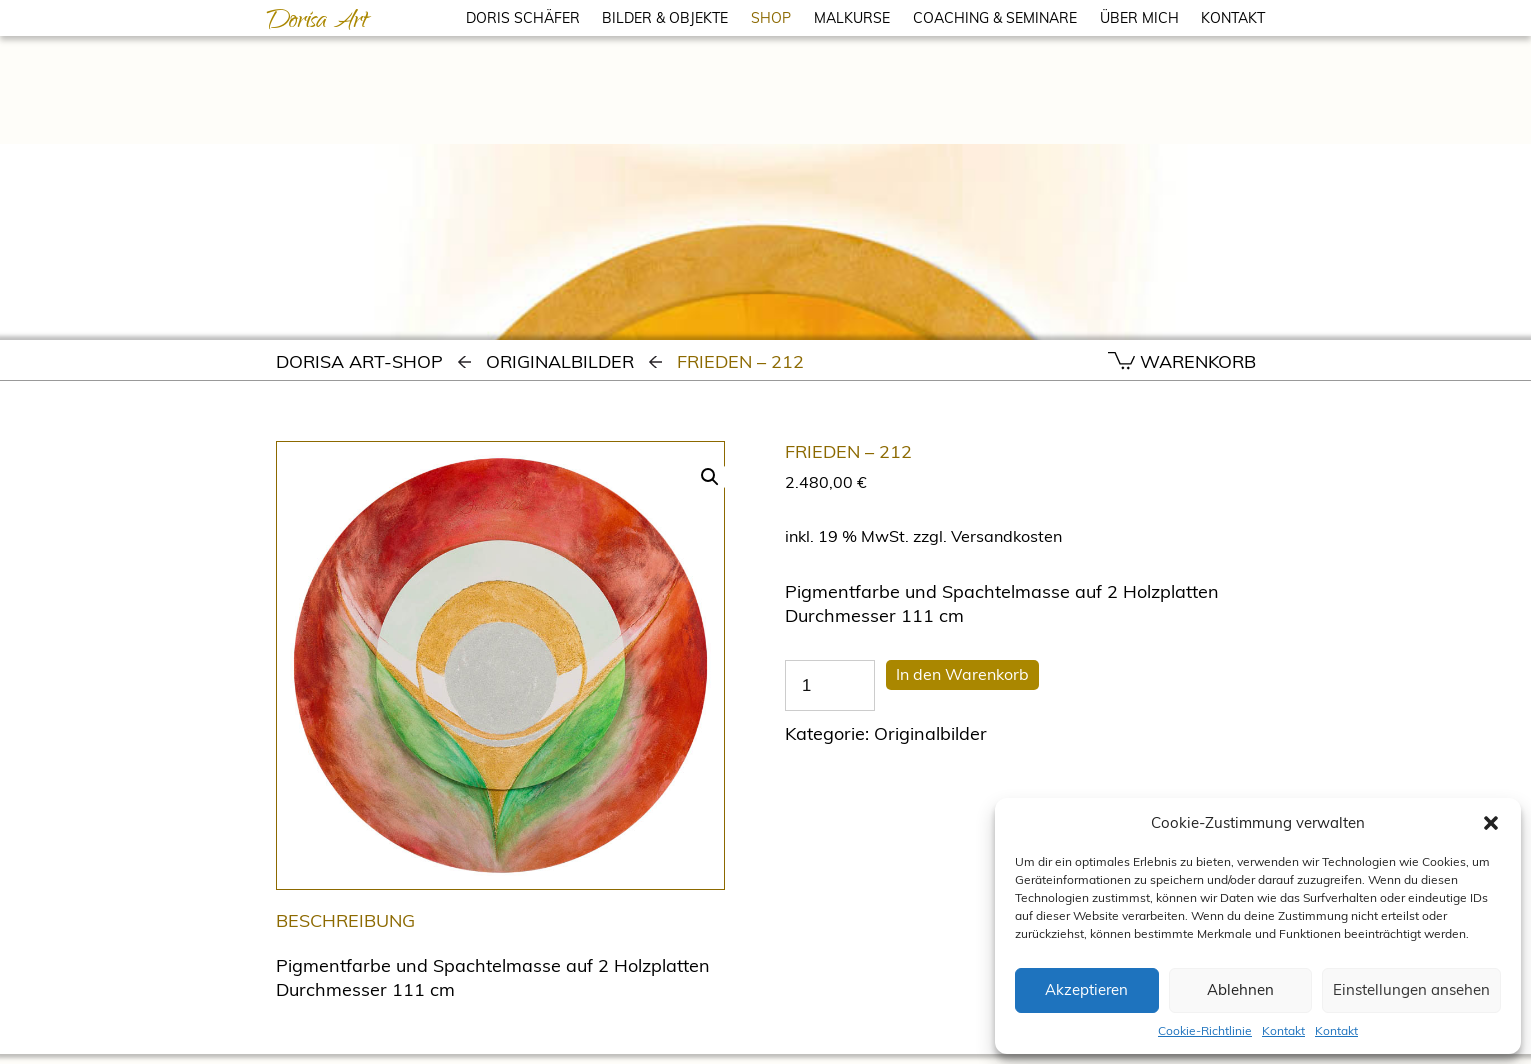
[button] (1491, 823)
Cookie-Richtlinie (1205, 1030)
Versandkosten (1006, 536)
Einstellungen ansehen (1411, 989)
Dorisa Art (317, 23)
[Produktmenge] (830, 685)
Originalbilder (560, 361)
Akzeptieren (1086, 989)
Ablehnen (1240, 989)
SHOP (771, 18)
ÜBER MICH (1139, 18)
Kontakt (1283, 1030)
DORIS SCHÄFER (523, 18)
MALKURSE (852, 18)
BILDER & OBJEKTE (665, 18)
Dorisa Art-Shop (359, 361)
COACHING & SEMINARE (995, 18)
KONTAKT (1233, 18)
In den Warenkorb (962, 674)
